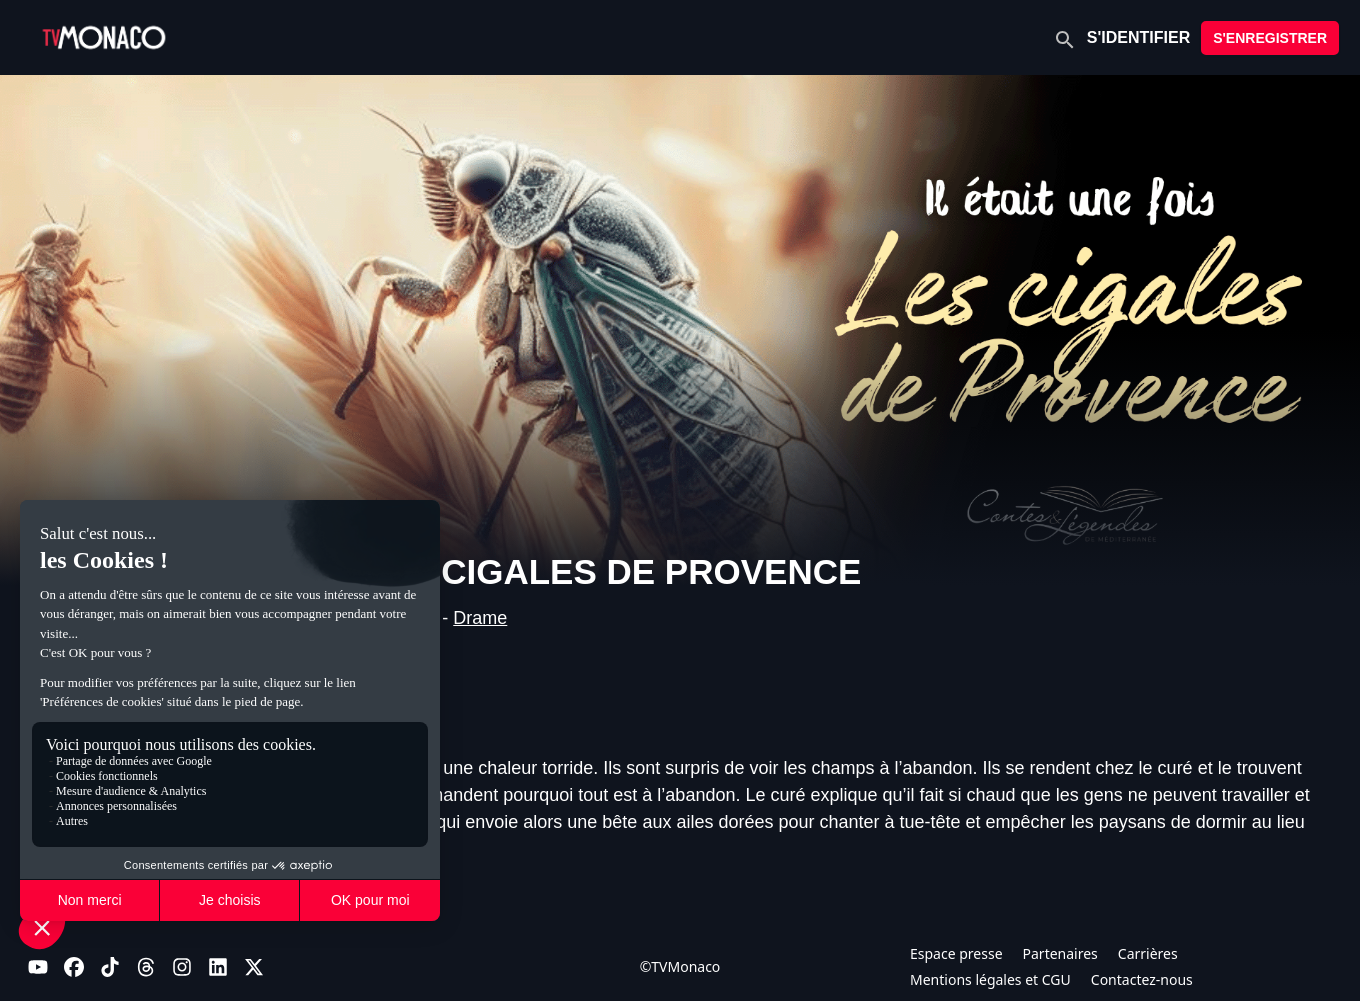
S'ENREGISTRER (1270, 38)
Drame (480, 618)
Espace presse (956, 953)
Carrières (1148, 953)
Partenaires (1060, 953)
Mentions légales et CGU (990, 979)
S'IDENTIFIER (1138, 37)
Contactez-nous (1142, 979)
